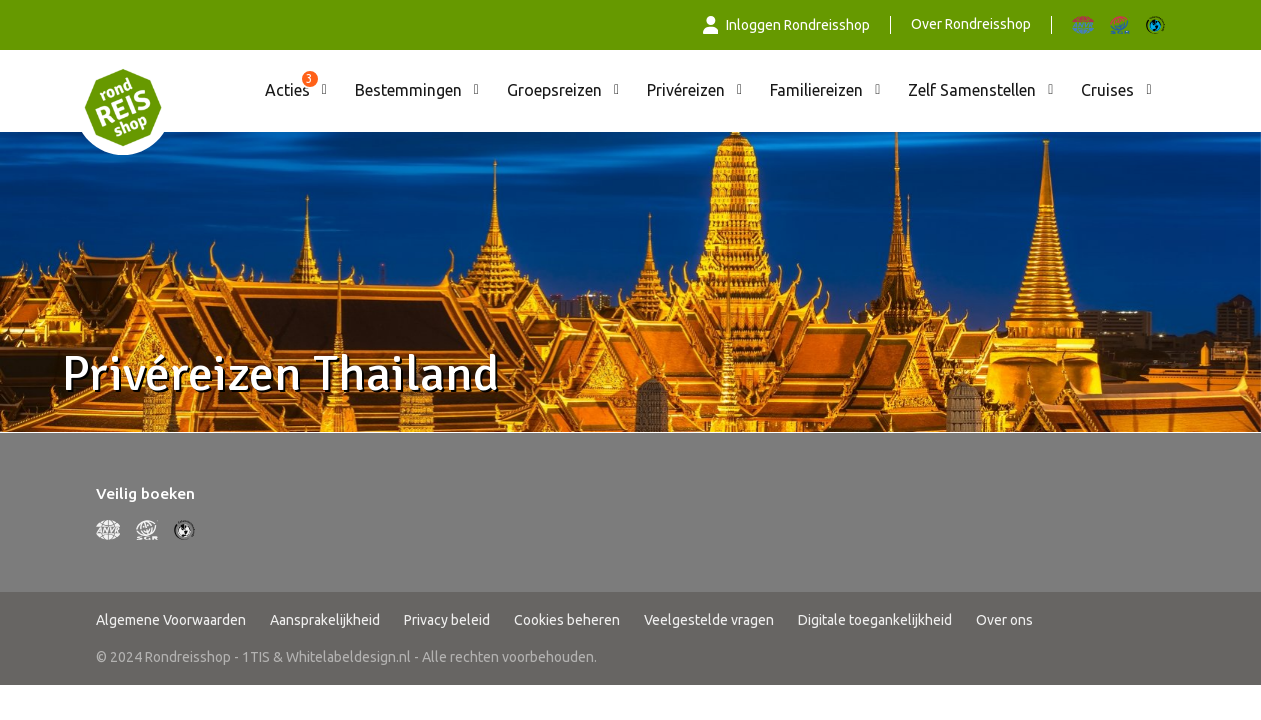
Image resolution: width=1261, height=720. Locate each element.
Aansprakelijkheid (325, 620)
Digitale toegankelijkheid (875, 620)
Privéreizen (686, 90)
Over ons (1004, 620)
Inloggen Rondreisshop (787, 25)
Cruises (1107, 90)
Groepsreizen (554, 90)
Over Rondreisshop (971, 24)
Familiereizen (816, 90)
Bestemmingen (408, 90)
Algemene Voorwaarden (171, 620)
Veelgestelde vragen (709, 620)
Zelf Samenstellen (972, 90)
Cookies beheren (567, 620)
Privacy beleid (447, 620)
